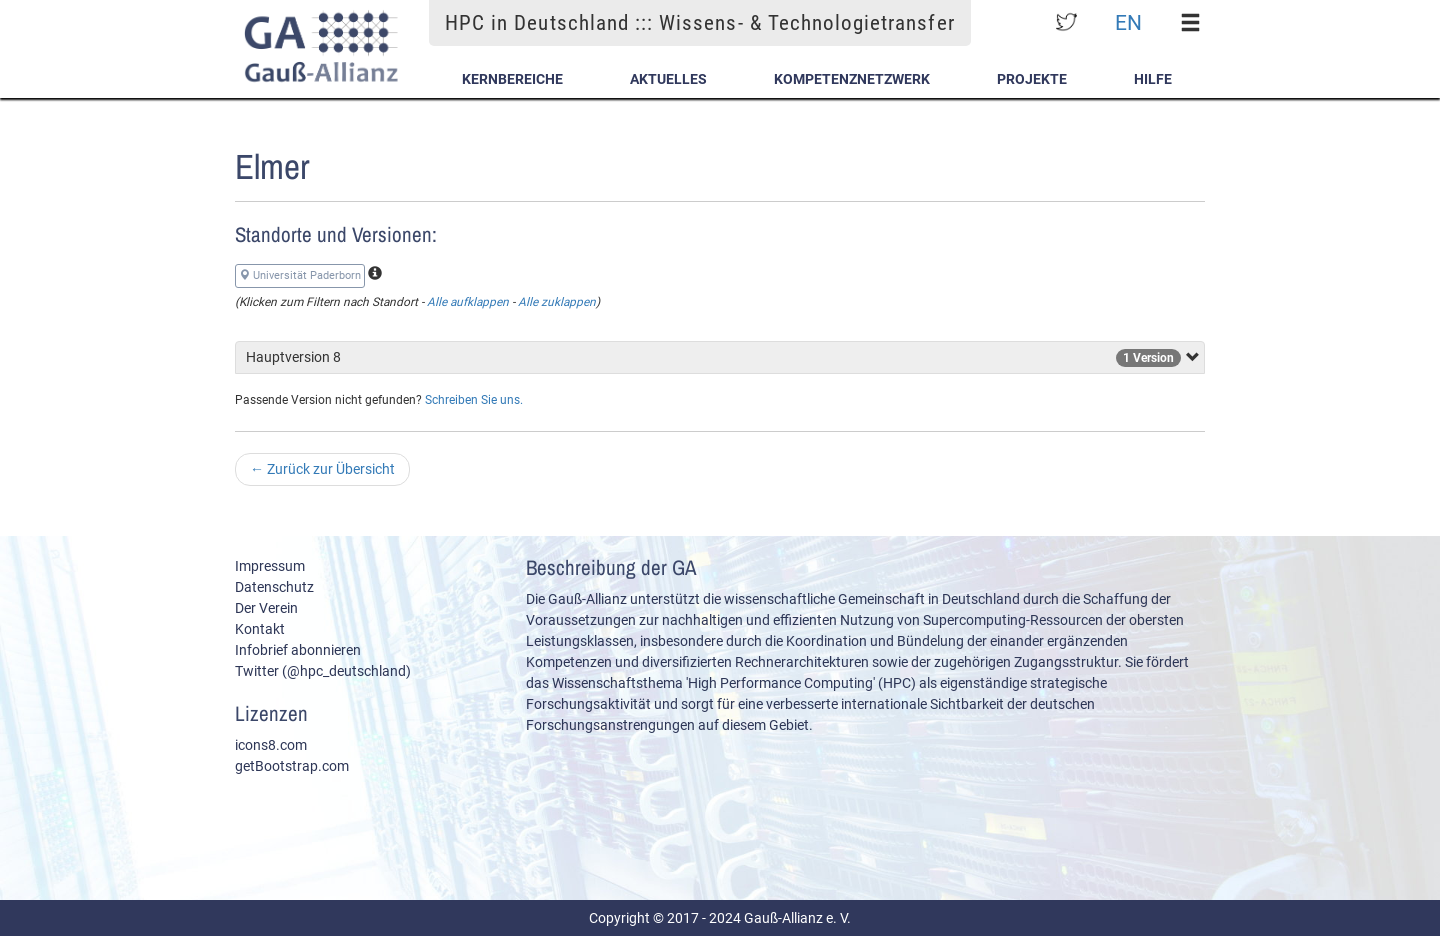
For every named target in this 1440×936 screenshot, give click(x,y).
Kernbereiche (512, 79)
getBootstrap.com (292, 766)
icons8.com (271, 745)
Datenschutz (274, 587)
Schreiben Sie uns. (474, 400)
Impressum (270, 566)
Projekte (1032, 79)
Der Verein (266, 608)
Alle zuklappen (557, 302)
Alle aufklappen (468, 302)
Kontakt (260, 629)
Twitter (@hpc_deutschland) (323, 671)
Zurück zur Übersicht (322, 469)
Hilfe (1153, 79)
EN (1128, 22)
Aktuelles (668, 79)
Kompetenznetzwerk (852, 79)
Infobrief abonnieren (298, 650)
